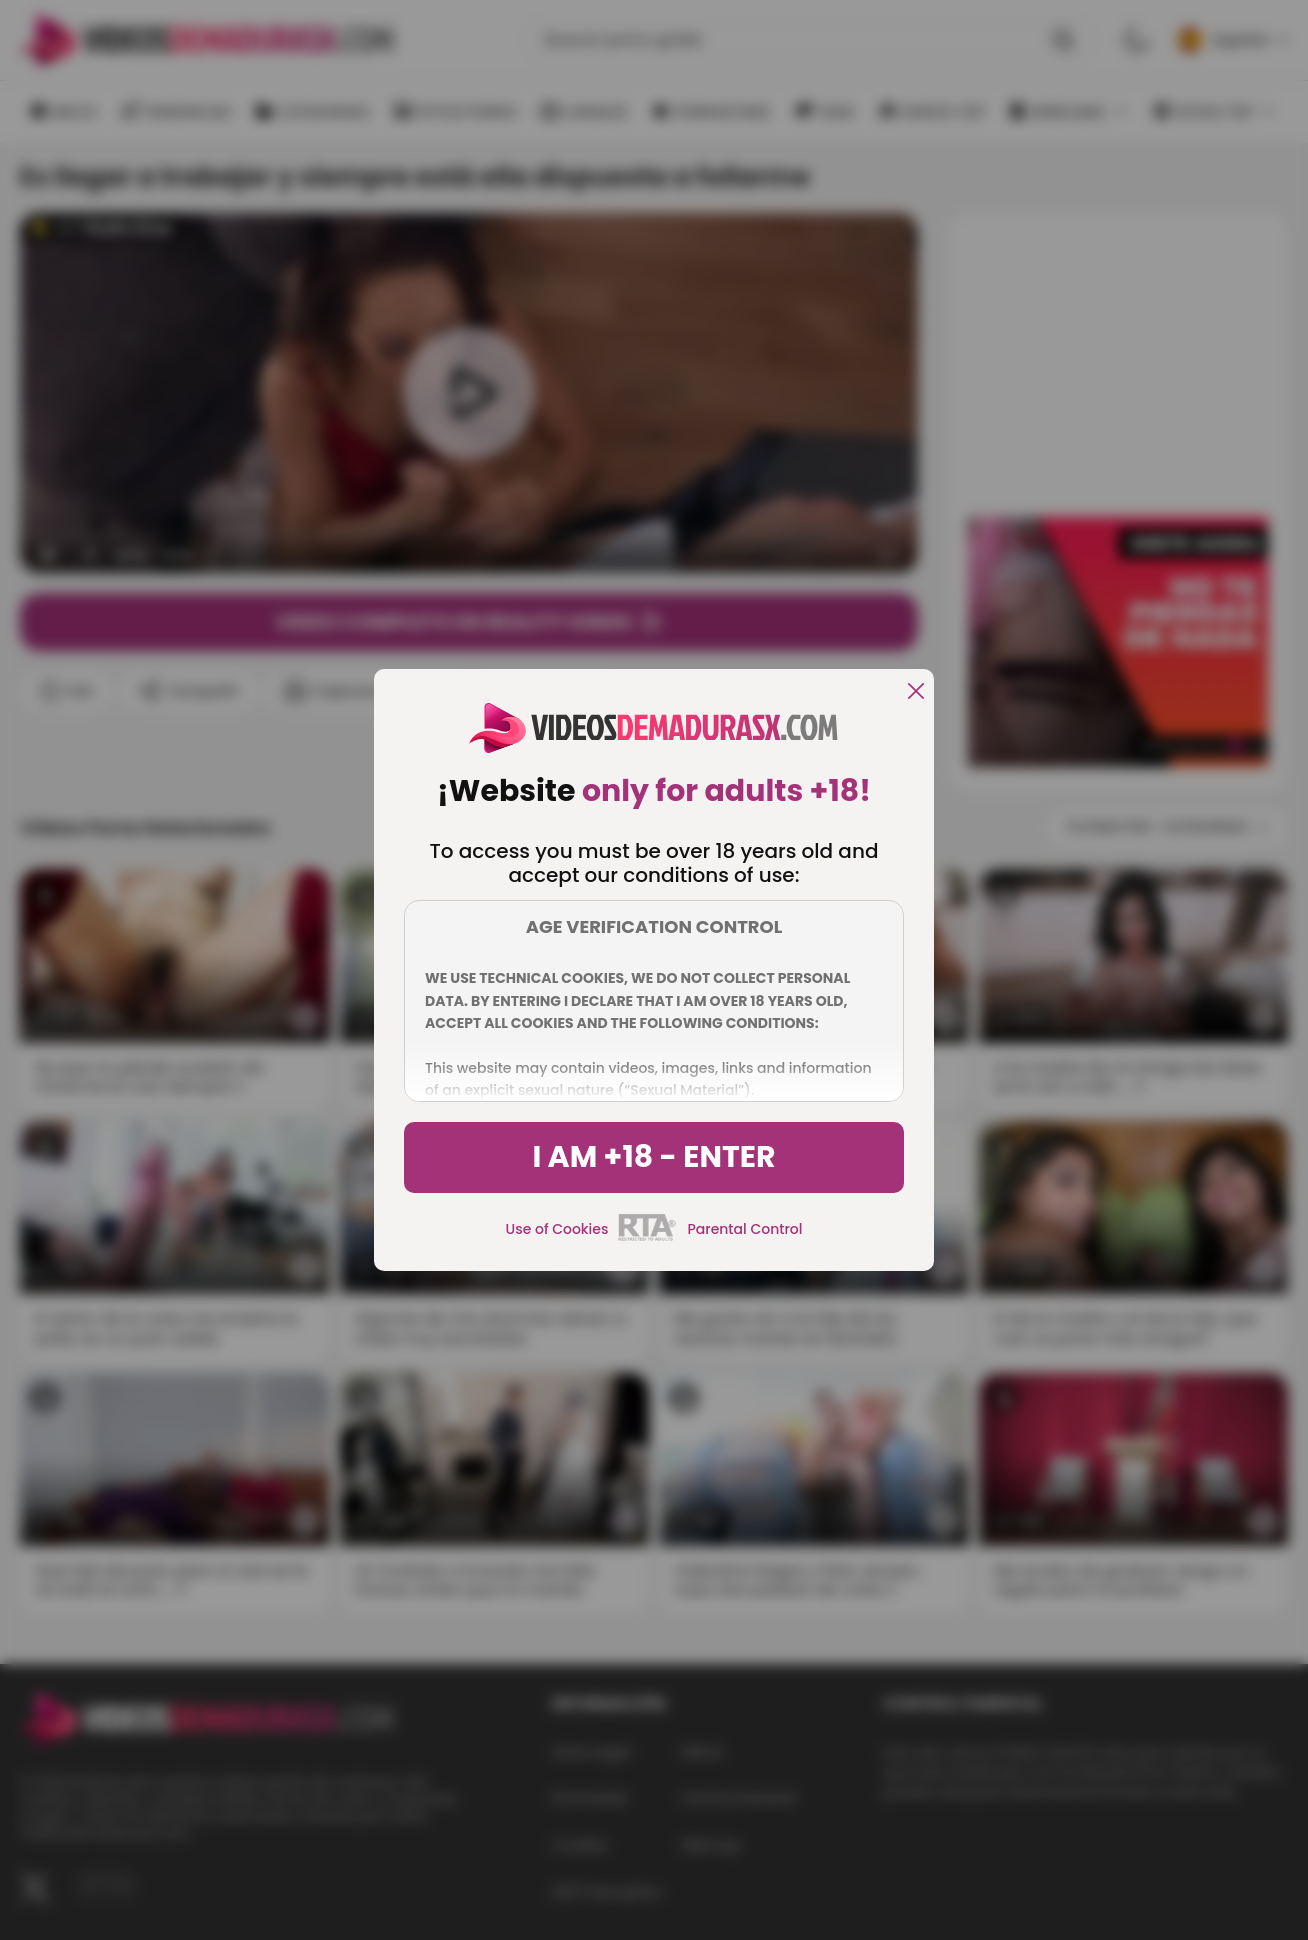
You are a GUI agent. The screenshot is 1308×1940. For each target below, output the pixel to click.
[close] (916, 692)
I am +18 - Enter (653, 1157)
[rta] (647, 1238)
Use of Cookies (557, 1229)
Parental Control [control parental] (744, 1229)
